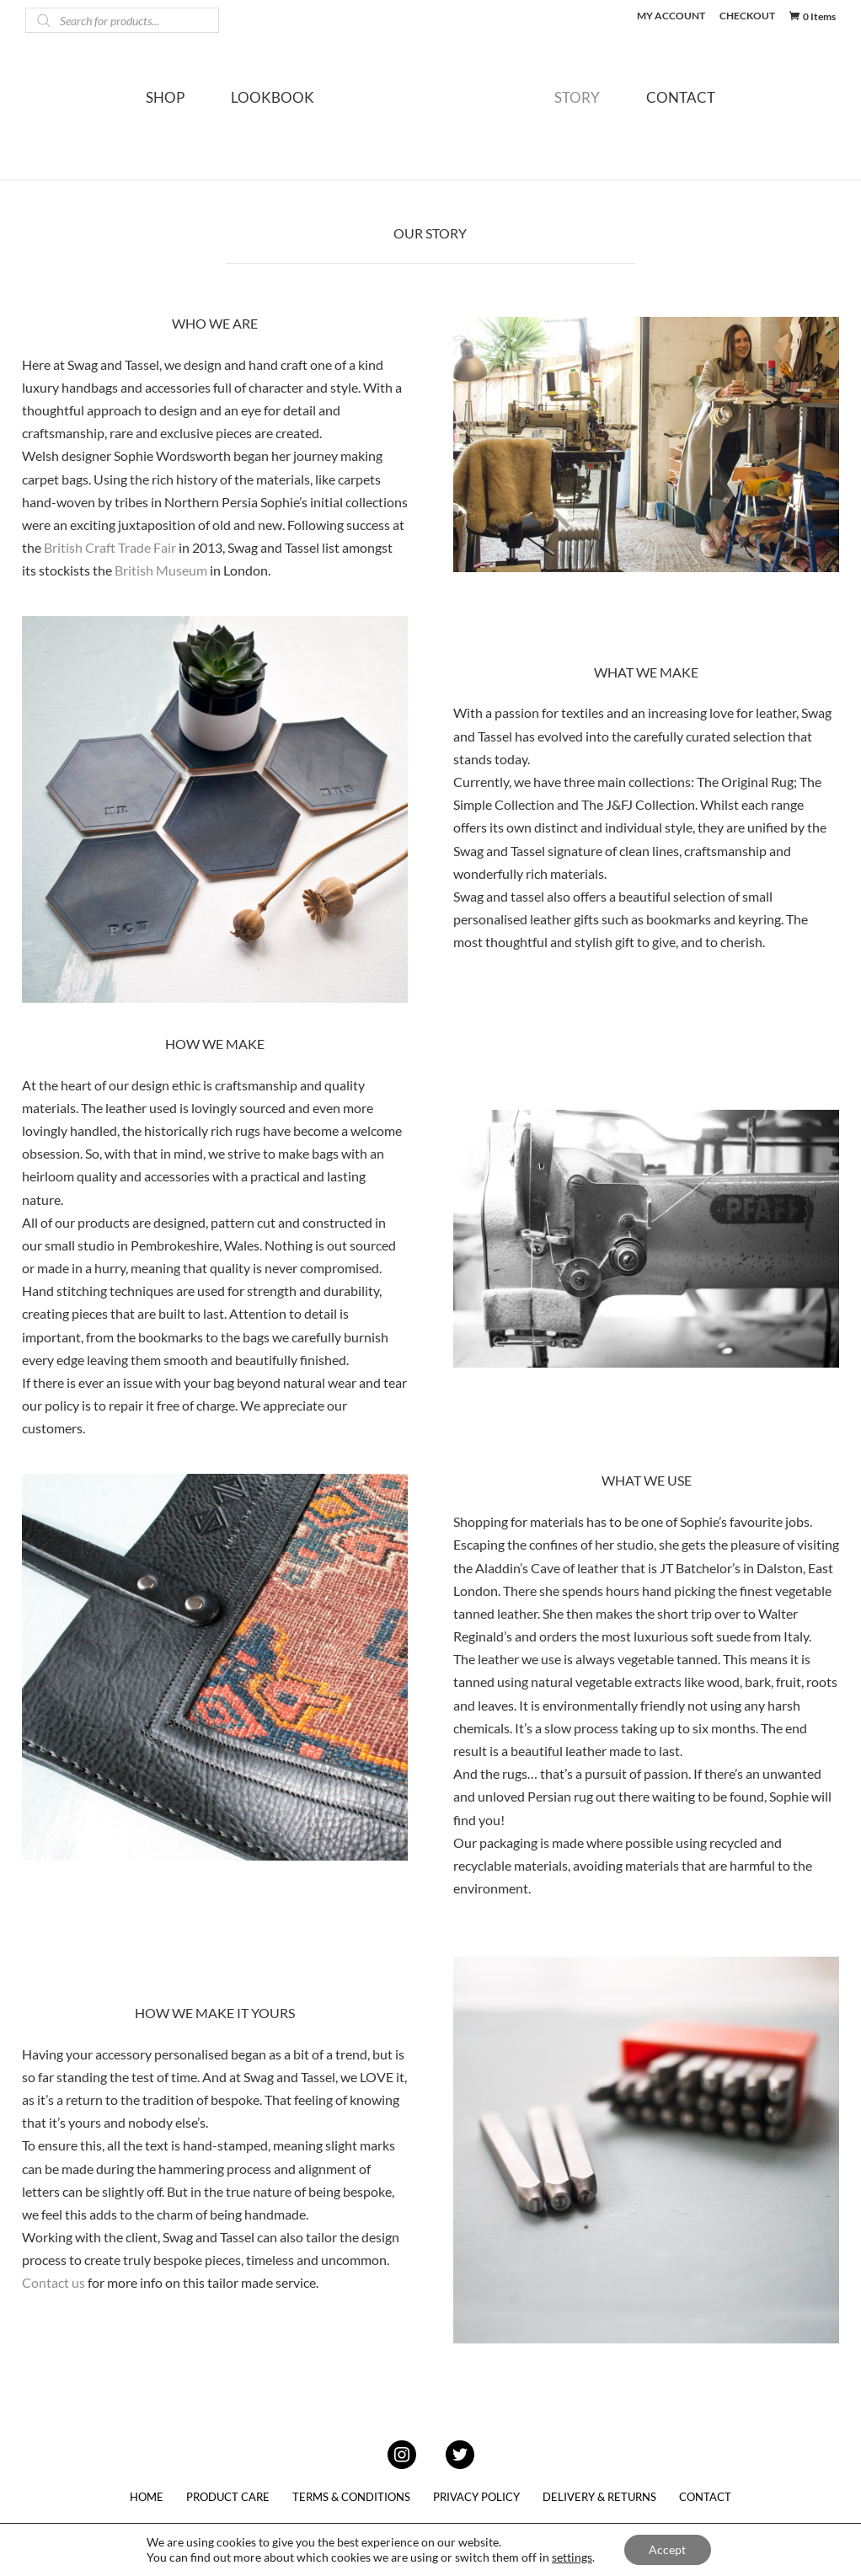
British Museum (161, 570)
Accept (667, 2549)
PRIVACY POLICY (476, 2497)
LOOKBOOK (252, 110)
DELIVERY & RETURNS (599, 2497)
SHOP (145, 110)
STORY (597, 110)
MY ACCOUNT (671, 16)
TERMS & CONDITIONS (351, 2497)
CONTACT (700, 110)
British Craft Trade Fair (110, 547)
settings (572, 2557)
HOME (146, 2497)
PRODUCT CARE (228, 2497)
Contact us (53, 2282)
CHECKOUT (747, 16)
